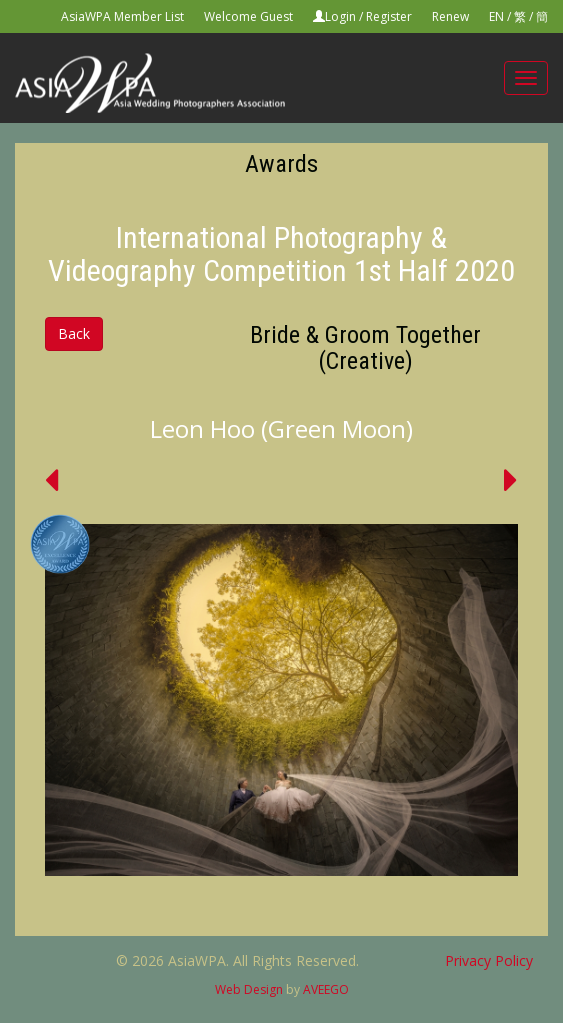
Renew (450, 16)
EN (496, 16)
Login (340, 16)
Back (74, 333)
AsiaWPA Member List (122, 16)
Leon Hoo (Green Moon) (281, 428)
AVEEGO (326, 989)
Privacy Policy (489, 960)
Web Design (249, 989)
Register (389, 16)
